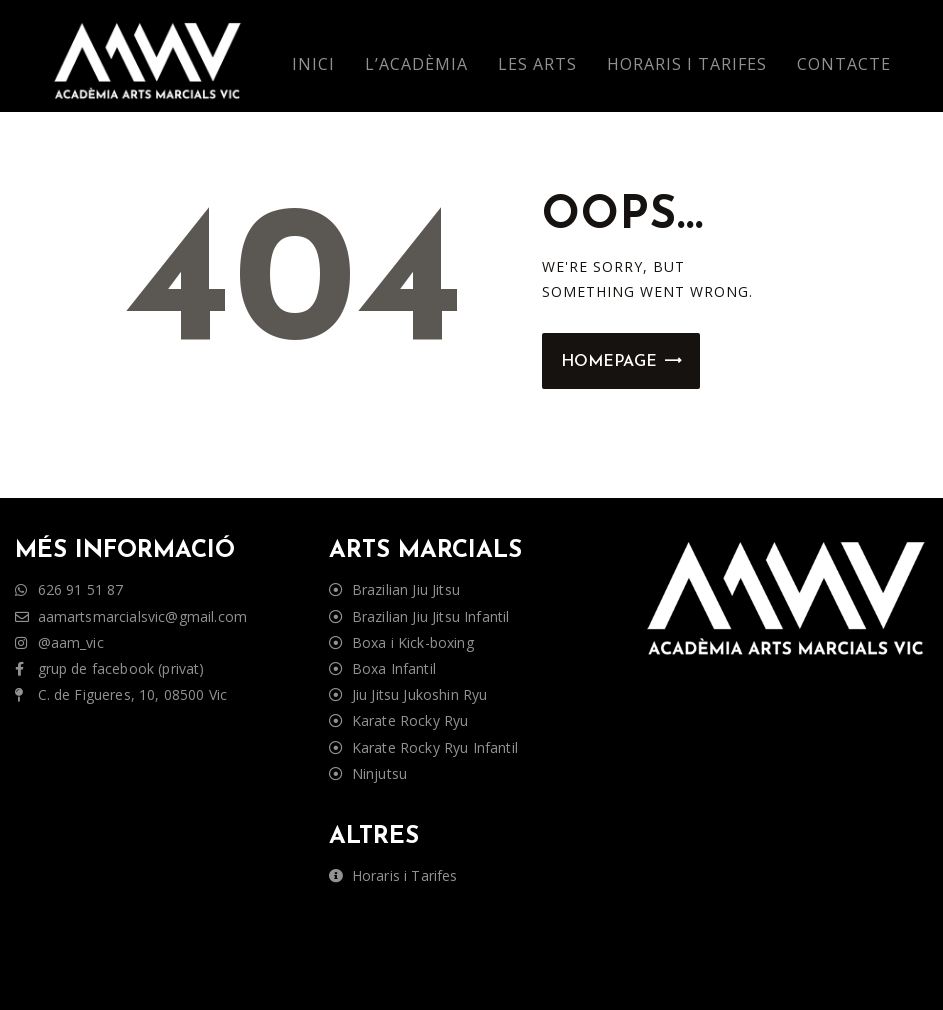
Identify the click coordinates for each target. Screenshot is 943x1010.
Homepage (609, 362)
